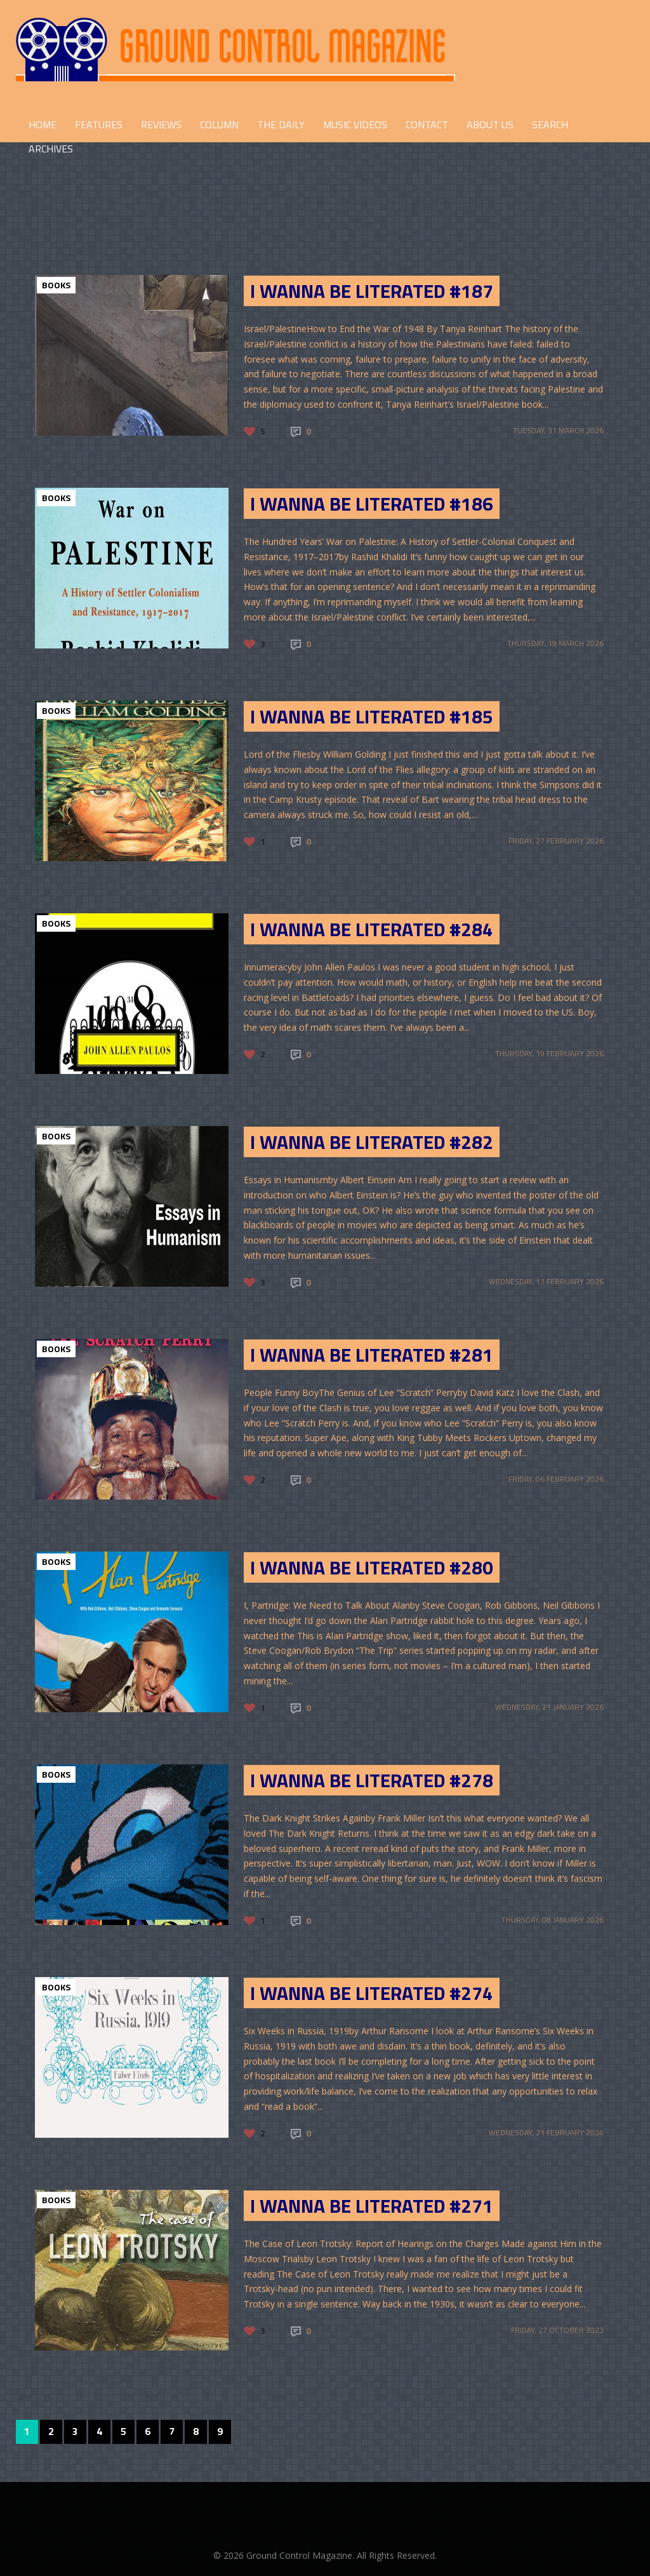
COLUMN (219, 124)
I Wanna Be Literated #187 (371, 290)
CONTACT (427, 124)
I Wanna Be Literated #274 (371, 1993)
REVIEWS (161, 124)
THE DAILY (281, 124)
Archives (51, 148)
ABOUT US (490, 124)
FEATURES (99, 124)
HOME (42, 124)
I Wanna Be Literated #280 (371, 1567)
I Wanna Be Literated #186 (371, 503)
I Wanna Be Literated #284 (371, 929)
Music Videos (355, 124)
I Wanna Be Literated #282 (371, 1142)
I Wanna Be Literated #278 (371, 1780)
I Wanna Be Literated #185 (371, 716)
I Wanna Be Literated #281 (371, 1354)
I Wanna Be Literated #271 (371, 2205)
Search (550, 124)
